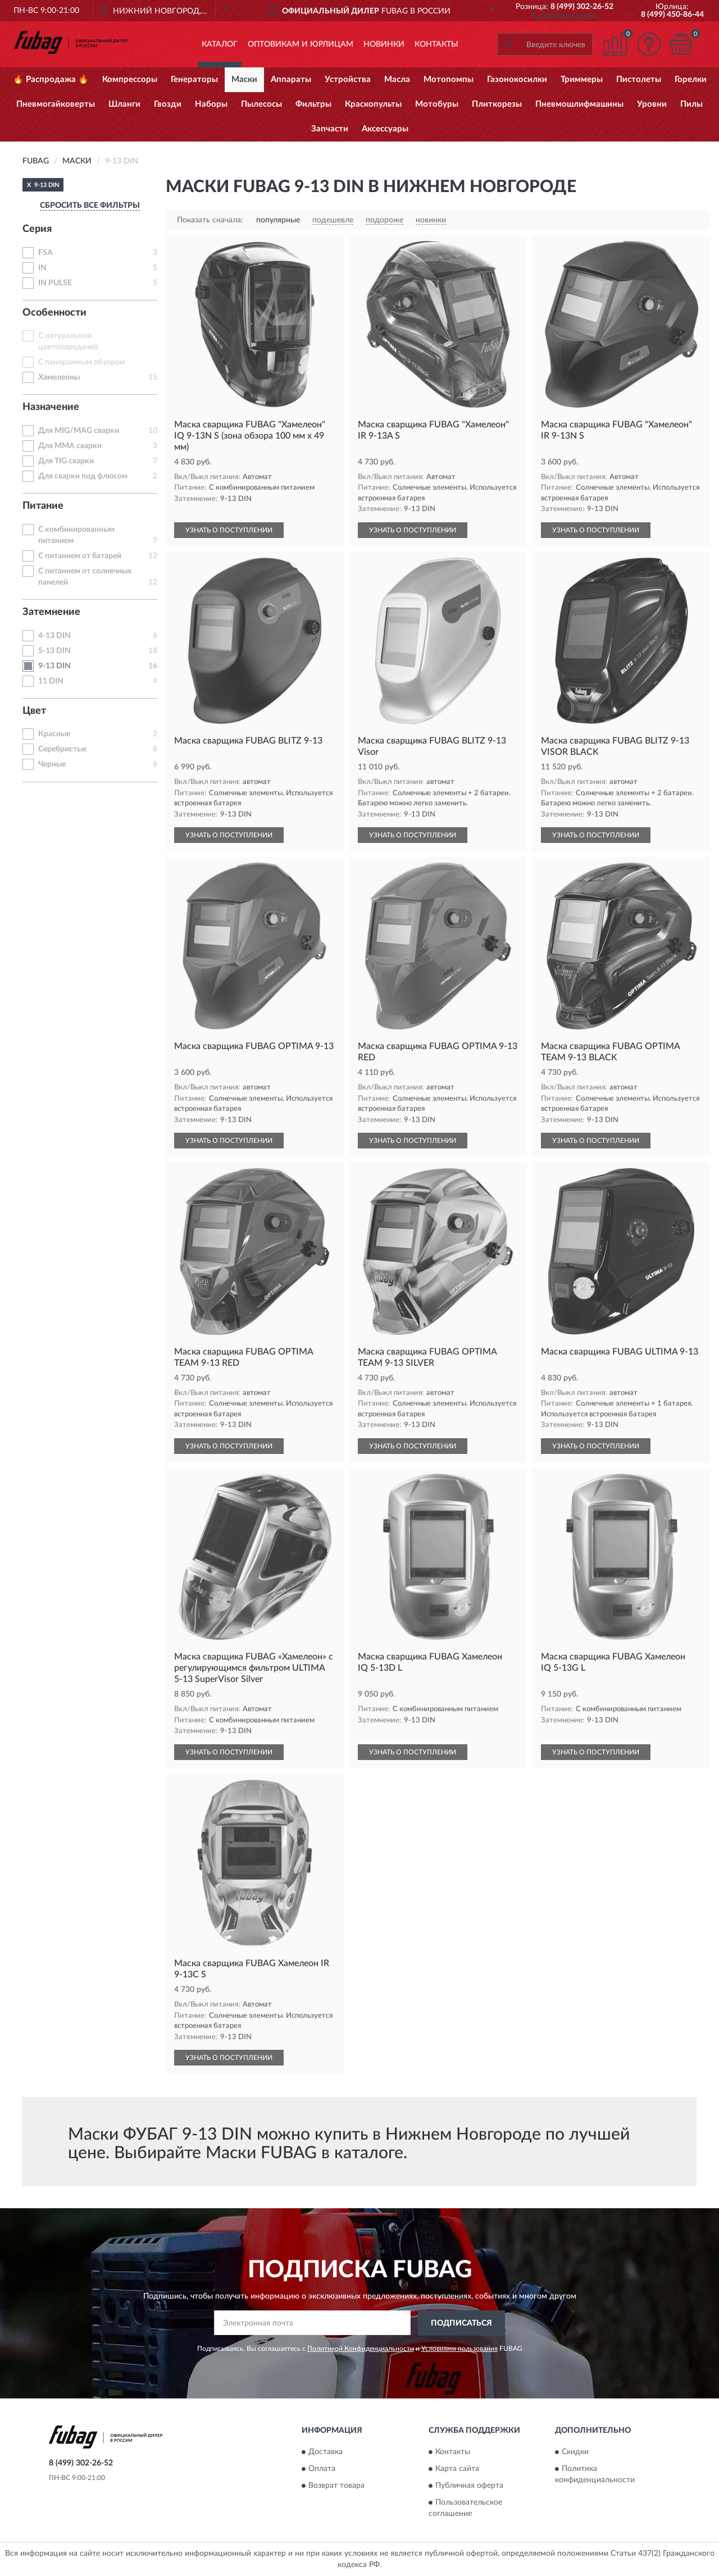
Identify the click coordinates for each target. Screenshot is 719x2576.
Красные (54, 734)
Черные (52, 764)
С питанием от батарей (79, 556)
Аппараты (291, 79)
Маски (244, 79)
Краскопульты (373, 104)
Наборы (211, 104)
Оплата (321, 2469)
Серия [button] (37, 229)
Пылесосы (261, 104)
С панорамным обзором (81, 362)
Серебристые (62, 749)
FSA (45, 253)
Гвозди (167, 104)
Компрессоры (129, 79)
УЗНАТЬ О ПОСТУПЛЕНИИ (228, 530)
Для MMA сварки (70, 446)
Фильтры (313, 104)
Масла (397, 79)
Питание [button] (42, 506)
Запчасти (329, 129)
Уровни (652, 104)
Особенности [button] (54, 313)
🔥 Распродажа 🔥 (51, 79)
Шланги (124, 104)
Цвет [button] (34, 711)
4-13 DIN (54, 636)
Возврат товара (336, 2486)
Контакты (436, 44)
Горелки (691, 79)
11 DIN (50, 681)
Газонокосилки (517, 79)
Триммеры (582, 79)
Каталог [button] (220, 44)
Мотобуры (436, 104)
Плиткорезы (497, 104)
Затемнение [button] (51, 612)
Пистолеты (638, 79)
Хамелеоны (59, 377)
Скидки (575, 2452)
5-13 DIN (54, 651)
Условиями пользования (459, 2348)
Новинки (383, 44)
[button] (564, 14)
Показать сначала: (210, 220)
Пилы (691, 104)
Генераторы (194, 79)
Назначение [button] (50, 407)
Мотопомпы (449, 79)
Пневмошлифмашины (579, 104)
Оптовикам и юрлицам (300, 44)
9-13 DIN (54, 666)
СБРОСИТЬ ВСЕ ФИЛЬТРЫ (90, 205)
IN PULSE (55, 283)
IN (42, 268)
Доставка (325, 2452)
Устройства (348, 79)
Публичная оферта (469, 2486)
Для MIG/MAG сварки (78, 431)
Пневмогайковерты (55, 104)
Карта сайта (457, 2469)
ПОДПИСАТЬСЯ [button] (461, 2323)
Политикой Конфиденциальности (360, 2348)
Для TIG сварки (66, 461)
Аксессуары (385, 129)
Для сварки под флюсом (83, 476)
